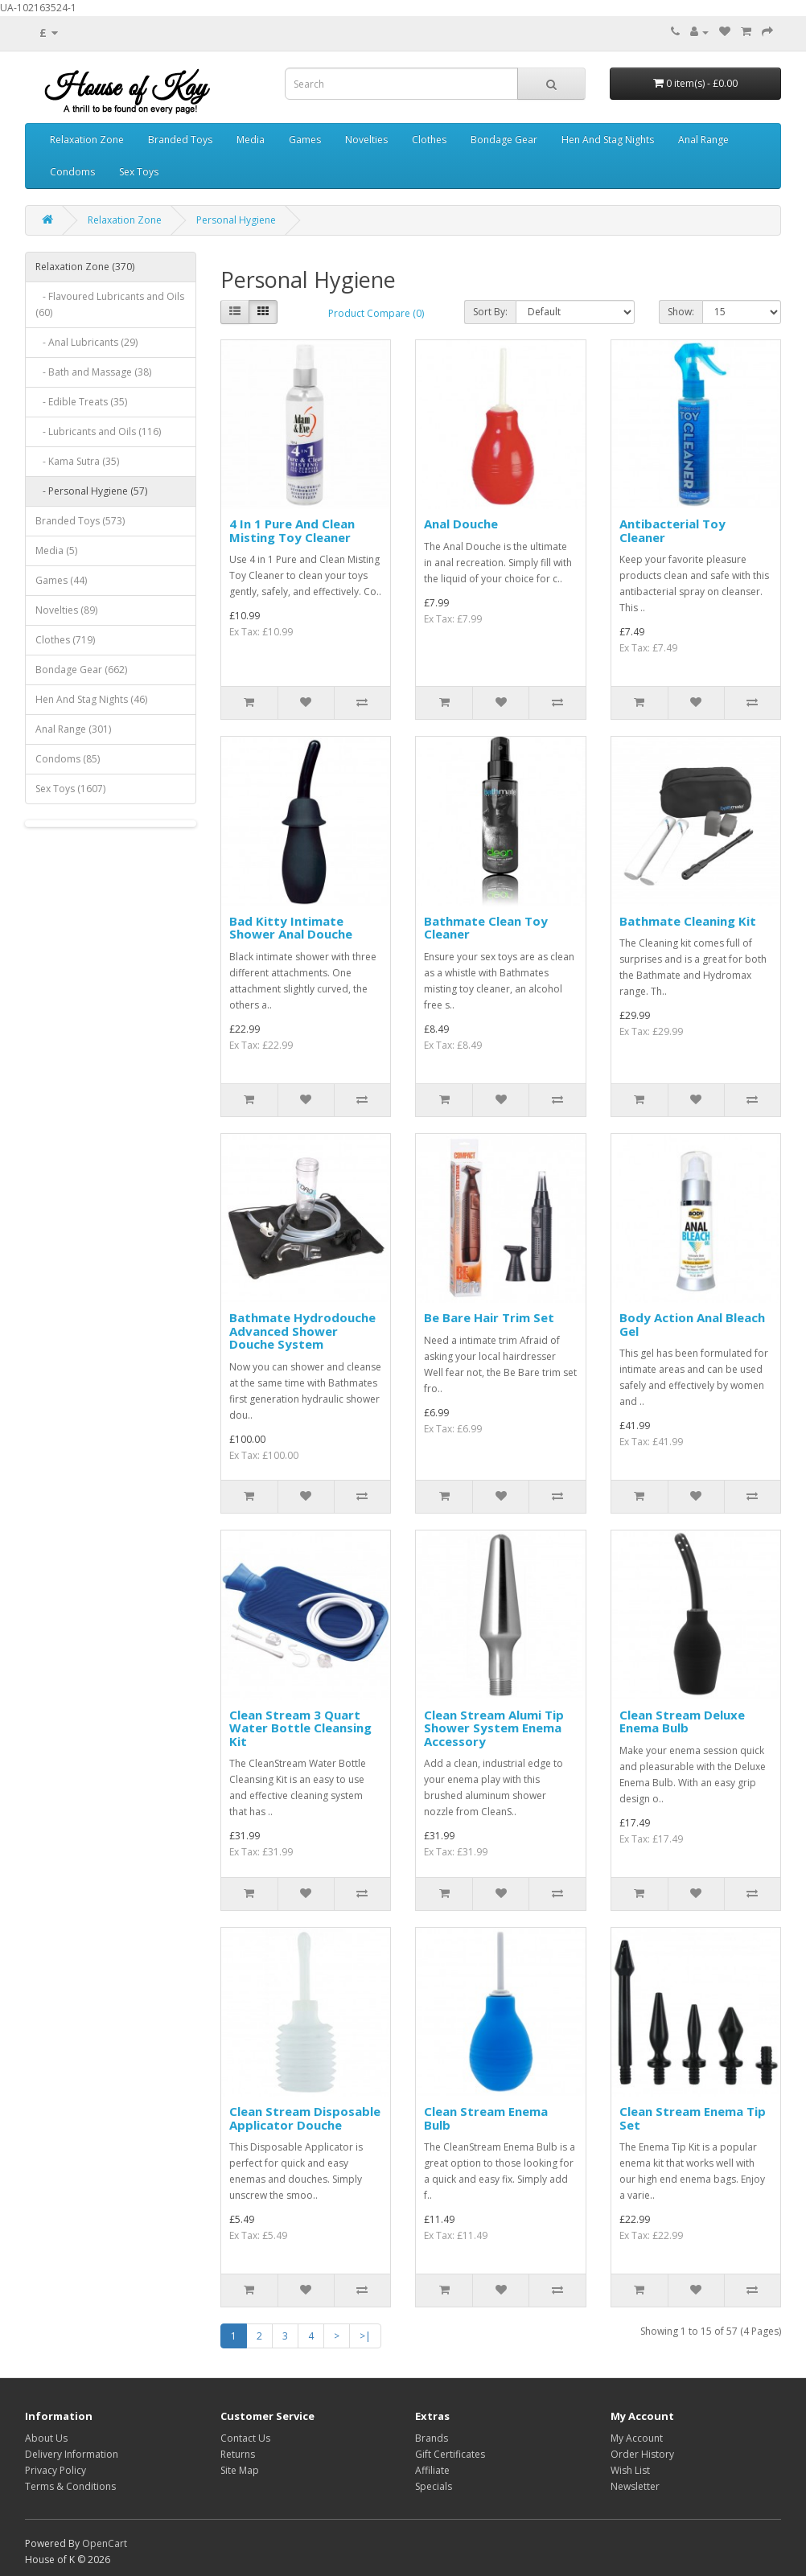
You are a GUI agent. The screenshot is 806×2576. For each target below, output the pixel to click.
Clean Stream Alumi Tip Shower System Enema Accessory (494, 1728)
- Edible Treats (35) (81, 402)
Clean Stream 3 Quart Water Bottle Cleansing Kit (300, 1728)
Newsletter (635, 2486)
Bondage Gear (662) (81, 669)
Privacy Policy (55, 2470)
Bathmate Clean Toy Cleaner (486, 928)
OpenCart (104, 2543)
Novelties (366, 139)
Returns (237, 2454)
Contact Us (245, 2438)
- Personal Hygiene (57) (91, 491)
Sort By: (490, 311)
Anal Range (703, 139)
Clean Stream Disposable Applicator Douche (304, 2118)
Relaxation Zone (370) (84, 266)
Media (250, 139)
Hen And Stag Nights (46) (91, 699)
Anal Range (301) (73, 729)
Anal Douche (461, 524)
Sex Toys (138, 172)
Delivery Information (71, 2454)
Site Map (239, 2470)
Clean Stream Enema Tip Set (692, 2118)
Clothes (429, 139)
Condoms (72, 172)
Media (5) (56, 550)
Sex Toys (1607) (70, 788)
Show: (681, 311)
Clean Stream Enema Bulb (486, 2118)
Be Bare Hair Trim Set (489, 1317)
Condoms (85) (67, 759)
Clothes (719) (65, 640)
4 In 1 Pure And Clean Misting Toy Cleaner (292, 530)
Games (305, 139)
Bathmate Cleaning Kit (687, 921)
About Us (46, 2438)
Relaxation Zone (87, 139)
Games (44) (61, 580)
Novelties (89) (66, 610)
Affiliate (432, 2470)
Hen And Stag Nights (607, 139)
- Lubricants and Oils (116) (98, 431)
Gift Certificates (450, 2454)
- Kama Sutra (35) (77, 461)
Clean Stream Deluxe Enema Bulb (682, 1721)
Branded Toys (180, 139)
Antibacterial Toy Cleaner (672, 530)
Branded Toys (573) (80, 521)
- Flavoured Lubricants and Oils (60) (109, 304)
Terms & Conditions (70, 2486)
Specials (433, 2486)
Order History (642, 2454)
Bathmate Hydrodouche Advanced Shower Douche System (302, 1330)
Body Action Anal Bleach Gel (692, 1324)
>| (365, 2336)
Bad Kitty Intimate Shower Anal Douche (290, 928)
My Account (637, 2438)
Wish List (630, 2470)
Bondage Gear (504, 139)
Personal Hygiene (236, 220)
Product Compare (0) (376, 313)
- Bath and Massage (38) (93, 372)
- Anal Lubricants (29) (86, 342)
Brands (431, 2438)
